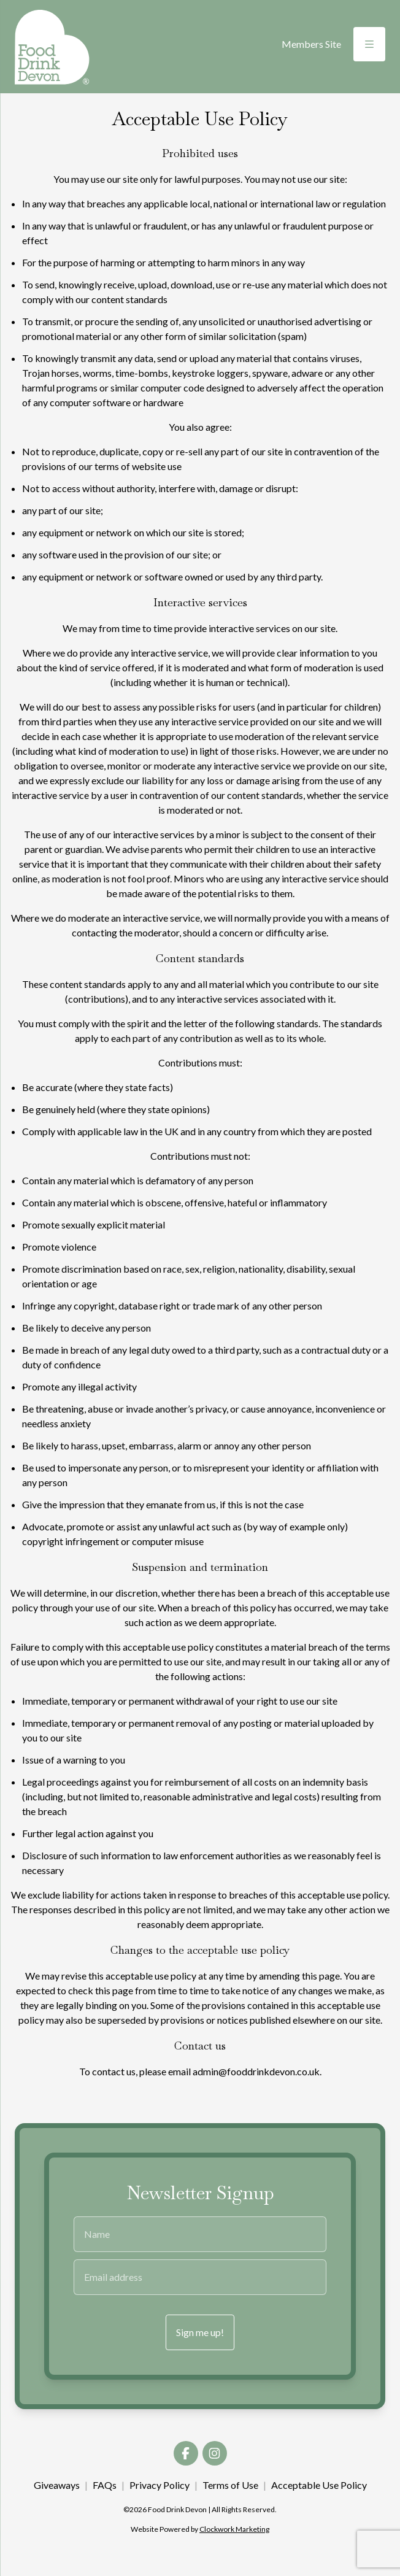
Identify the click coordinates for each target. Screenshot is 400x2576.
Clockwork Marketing (234, 2529)
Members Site (311, 44)
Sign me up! (200, 2332)
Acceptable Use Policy (319, 2485)
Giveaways (57, 2485)
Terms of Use (230, 2485)
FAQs (105, 2485)
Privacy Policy (159, 2485)
